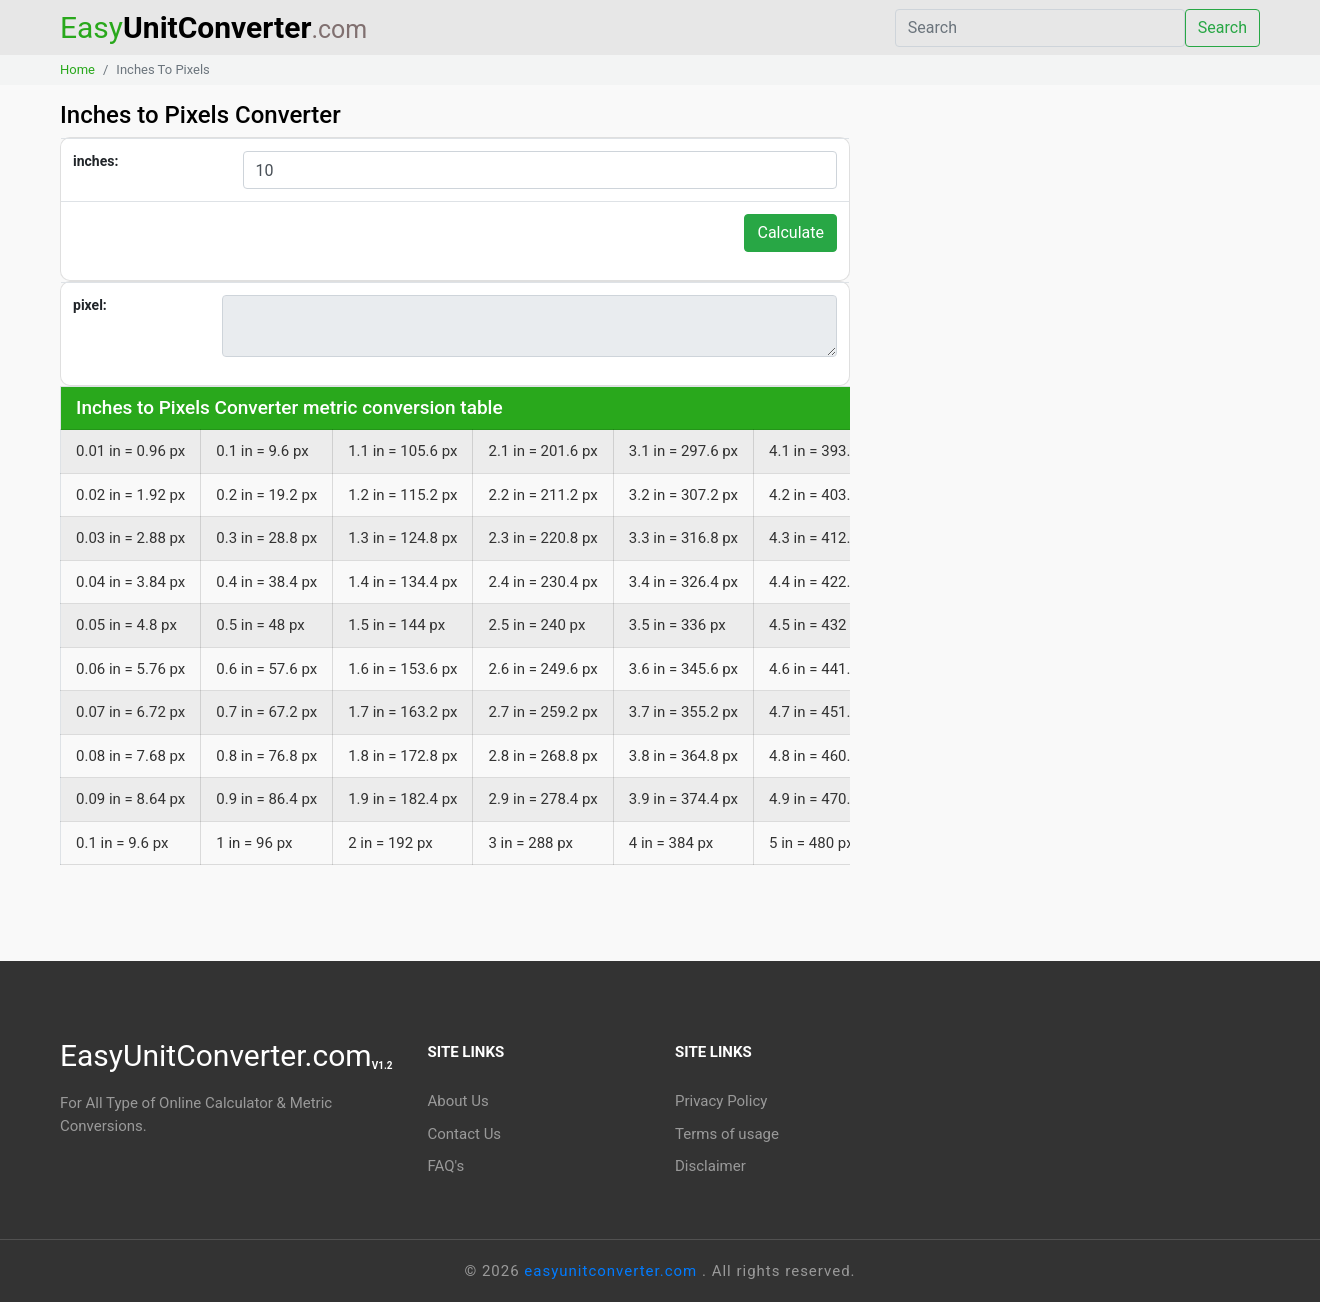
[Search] (1040, 28)
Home (77, 69)
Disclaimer (710, 1166)
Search (1222, 27)
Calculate (790, 232)
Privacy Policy (721, 1101)
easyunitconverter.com (613, 1271)
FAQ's (446, 1166)
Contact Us (465, 1134)
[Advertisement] (1070, 289)
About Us (458, 1101)
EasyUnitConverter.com (226, 1055)
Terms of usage (727, 1134)
